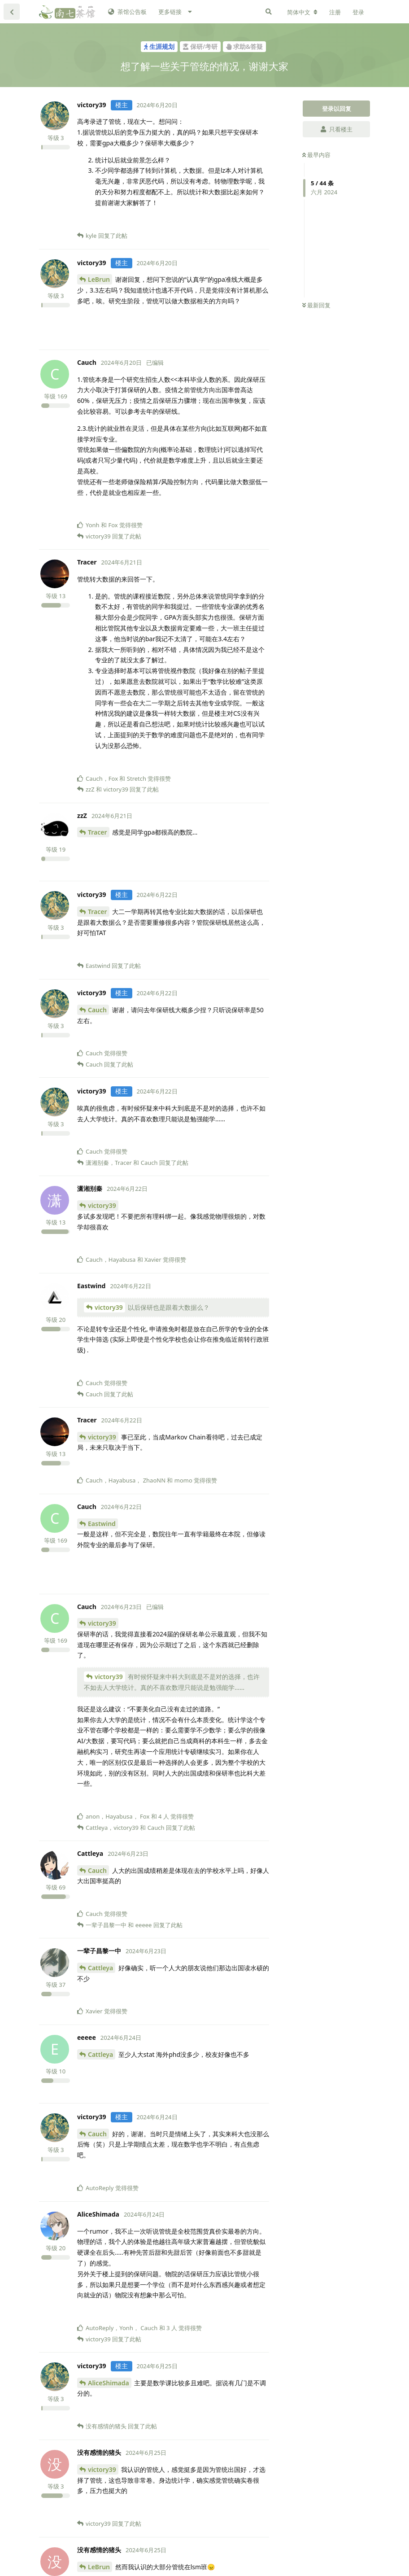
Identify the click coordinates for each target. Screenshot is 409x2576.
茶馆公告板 (127, 12)
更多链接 (170, 12)
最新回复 (316, 305)
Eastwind (102, 1523)
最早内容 (316, 155)
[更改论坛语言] (302, 12)
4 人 (163, 1816)
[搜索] (269, 12)
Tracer (97, 832)
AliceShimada (108, 2383)
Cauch (97, 1010)
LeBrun (99, 279)
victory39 (102, 1205)
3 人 (171, 2328)
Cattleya (100, 1968)
